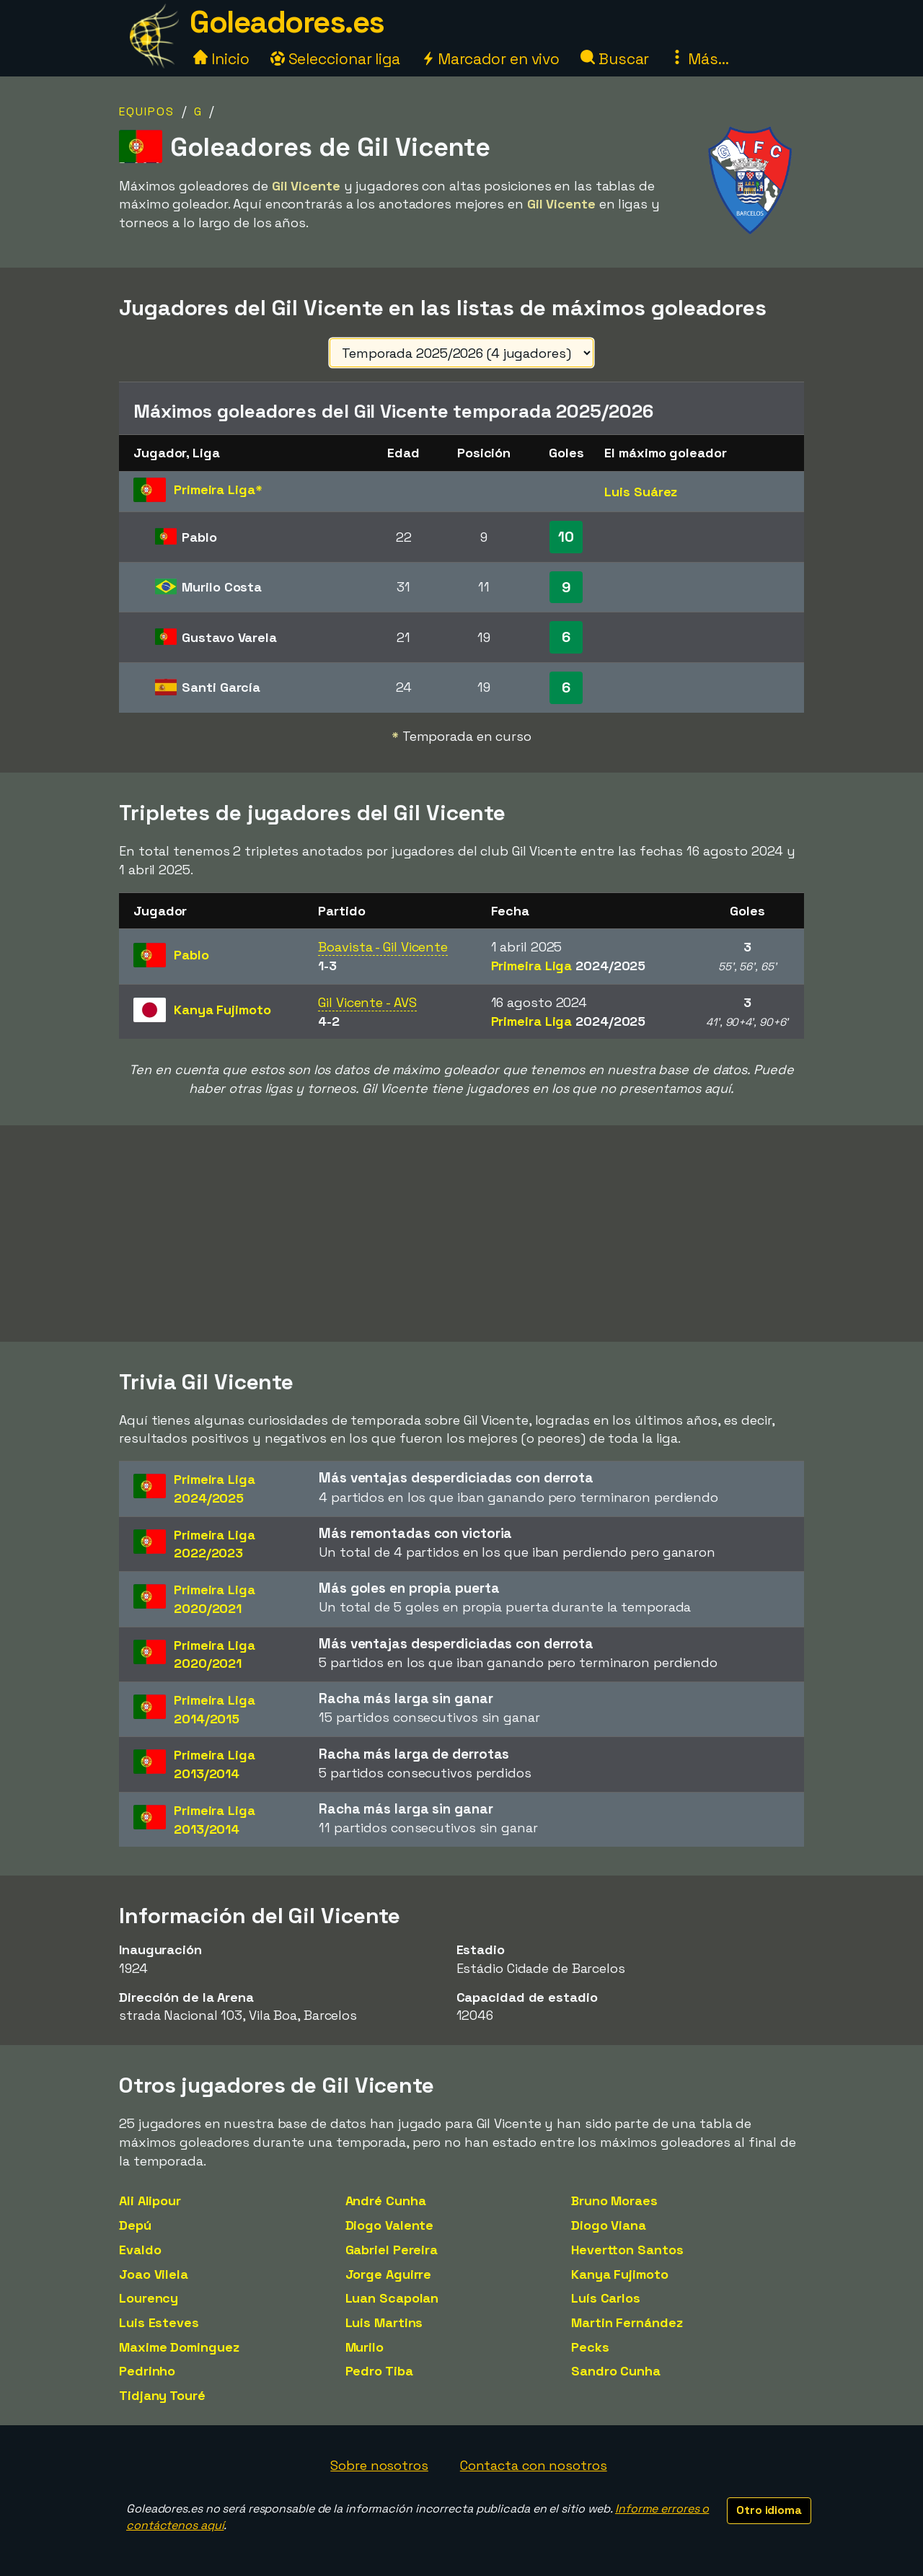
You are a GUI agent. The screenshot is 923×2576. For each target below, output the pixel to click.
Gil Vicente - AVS (367, 1002)
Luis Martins (384, 2322)
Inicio (221, 59)
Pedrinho (147, 2370)
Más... (699, 59)
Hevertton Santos (627, 2249)
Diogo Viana (608, 2225)
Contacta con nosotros (533, 2465)
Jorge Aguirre (388, 2274)
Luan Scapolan (392, 2298)
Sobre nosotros (379, 2465)
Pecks (590, 2347)
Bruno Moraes (614, 2200)
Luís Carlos (605, 2298)
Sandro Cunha (616, 2370)
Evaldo (140, 2249)
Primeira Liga (568, 965)
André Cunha (385, 2200)
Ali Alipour (150, 2200)
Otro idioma (769, 2510)
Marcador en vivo (490, 59)
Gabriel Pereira (391, 2249)
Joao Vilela (153, 2274)
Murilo (364, 2347)
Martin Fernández (626, 2322)
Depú (135, 2225)
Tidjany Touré (162, 2395)
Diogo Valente (389, 2225)
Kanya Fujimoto (619, 2274)
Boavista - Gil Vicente (383, 946)
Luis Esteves (159, 2322)
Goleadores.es (287, 22)
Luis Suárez (640, 491)
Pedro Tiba (379, 2370)
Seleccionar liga (335, 59)
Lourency (148, 2298)
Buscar (614, 59)
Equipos (147, 111)
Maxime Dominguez (179, 2347)
